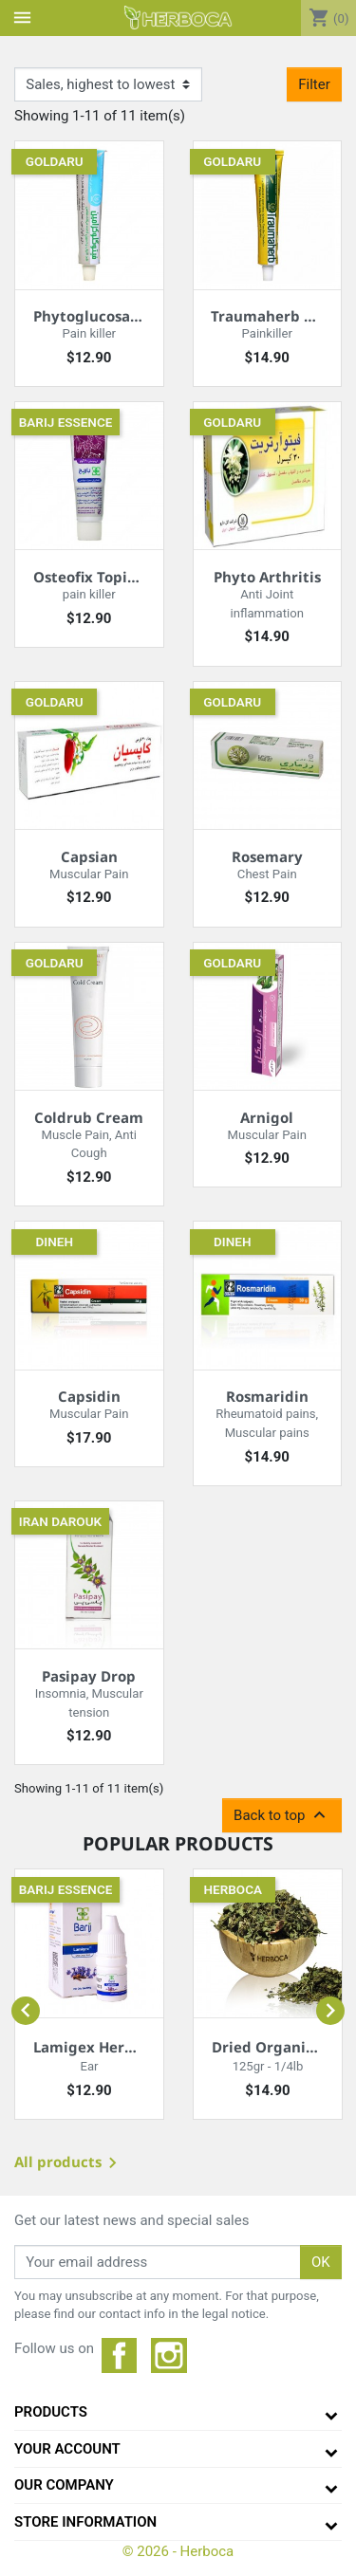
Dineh (54, 1241)
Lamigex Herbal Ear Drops (126, 2046)
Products (50, 2411)
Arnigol (266, 1117)
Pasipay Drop (89, 1675)
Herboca (233, 1889)
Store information (85, 2521)
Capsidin (89, 1396)
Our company (64, 2484)
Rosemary (267, 856)
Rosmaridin (267, 1396)
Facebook (120, 2356)
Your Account (67, 2448)
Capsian (89, 856)
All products (68, 2164)
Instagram (169, 2356)
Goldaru (55, 161)
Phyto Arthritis (267, 576)
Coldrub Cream (88, 1117)
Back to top (282, 1815)
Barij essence (66, 422)
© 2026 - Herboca (178, 2551)
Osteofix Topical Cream (116, 576)
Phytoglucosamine (100, 315)
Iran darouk (60, 1521)
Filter (314, 84)
